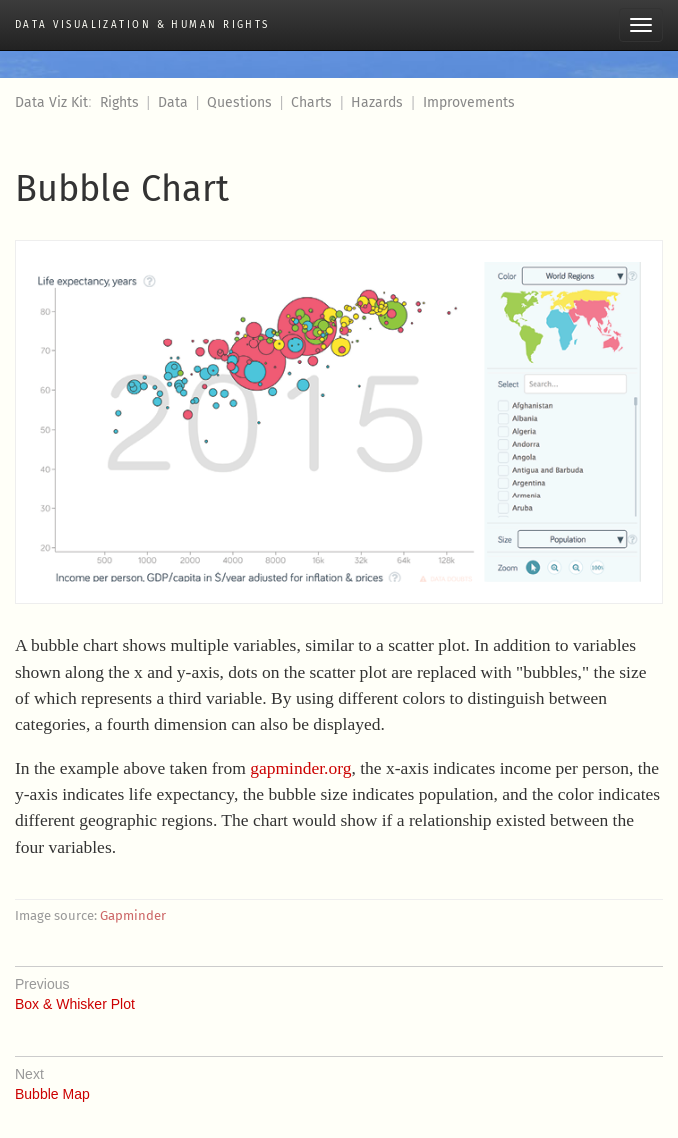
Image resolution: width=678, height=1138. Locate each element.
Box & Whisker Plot (339, 989)
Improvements (469, 102)
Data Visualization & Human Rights (142, 25)
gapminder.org (300, 768)
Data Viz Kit (51, 102)
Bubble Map (339, 1079)
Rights (119, 102)
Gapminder (133, 915)
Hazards (377, 102)
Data (173, 102)
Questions (239, 102)
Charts (311, 102)
